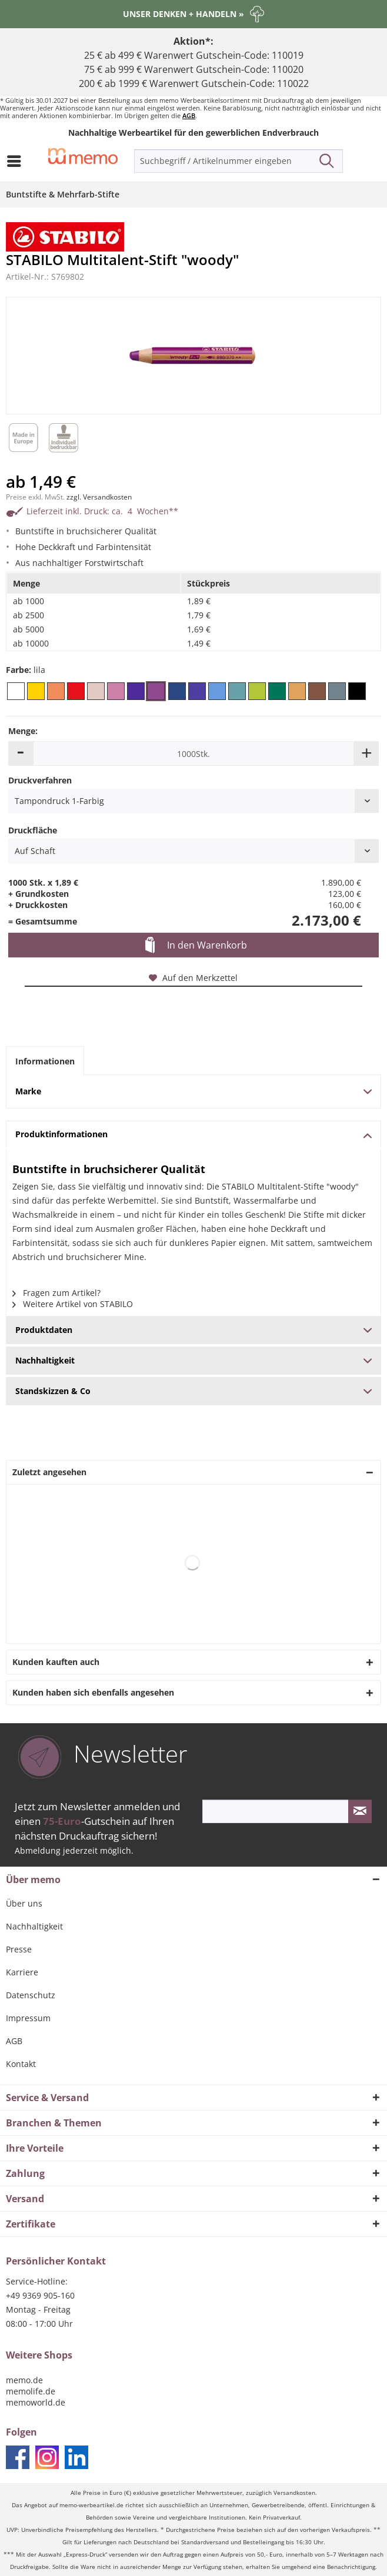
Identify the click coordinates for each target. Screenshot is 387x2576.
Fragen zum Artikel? (56, 1292)
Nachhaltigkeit (34, 1926)
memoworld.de (35, 2402)
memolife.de (30, 2391)
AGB (188, 115)
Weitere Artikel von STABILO (72, 1303)
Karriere (22, 1972)
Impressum (28, 2018)
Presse (19, 1949)
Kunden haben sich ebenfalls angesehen (93, 1692)
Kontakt (21, 2063)
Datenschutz (30, 1995)
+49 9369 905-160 (40, 2295)
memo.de (24, 2380)
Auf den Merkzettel (193, 977)
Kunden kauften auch (55, 1661)
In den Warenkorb (196, 945)
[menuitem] (17, 161)
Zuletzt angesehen (49, 1472)
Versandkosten (294, 2493)
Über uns (24, 1903)
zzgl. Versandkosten (99, 497)
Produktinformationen (193, 1134)
